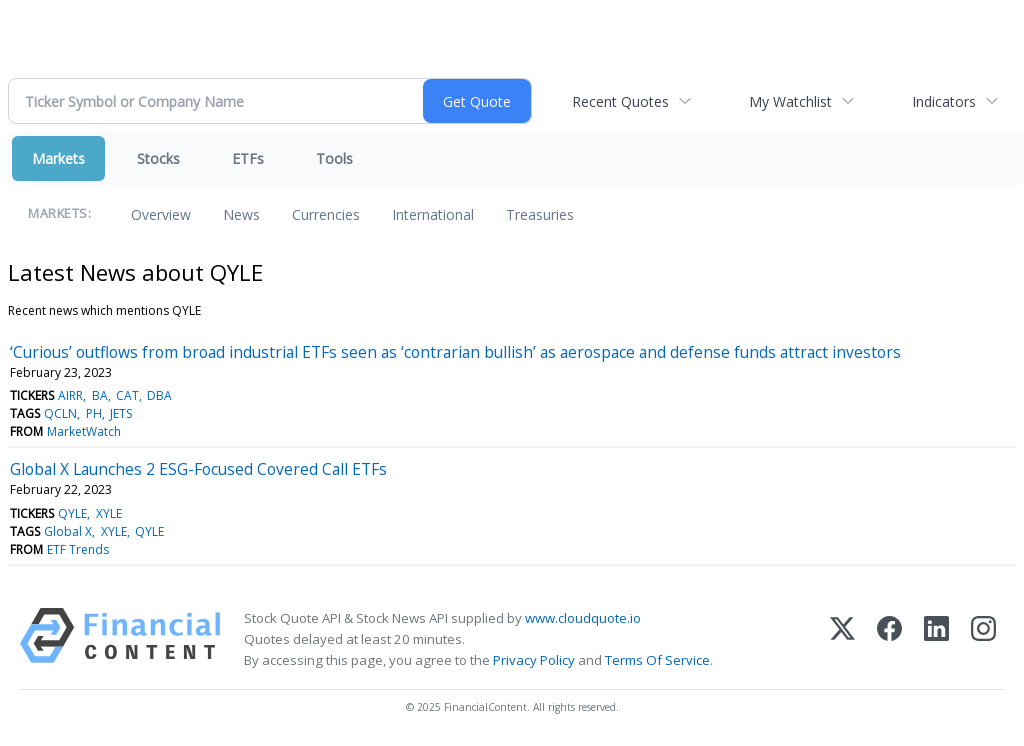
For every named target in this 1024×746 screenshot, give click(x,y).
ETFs (248, 158)
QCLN (60, 413)
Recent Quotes (620, 101)
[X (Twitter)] (842, 639)
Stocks (158, 158)
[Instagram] (983, 639)
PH (94, 413)
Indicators (944, 101)
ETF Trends (78, 549)
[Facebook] (889, 639)
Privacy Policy (534, 660)
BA (100, 395)
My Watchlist (790, 101)
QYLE (72, 513)
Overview (161, 214)
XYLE (109, 513)
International (433, 214)
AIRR (70, 395)
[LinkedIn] (936, 639)
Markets (58, 158)
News (241, 214)
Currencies (326, 214)
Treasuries (540, 214)
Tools (334, 158)
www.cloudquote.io (583, 618)
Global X (68, 531)
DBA (159, 395)
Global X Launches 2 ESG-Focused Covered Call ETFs (198, 469)
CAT (127, 395)
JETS (121, 413)
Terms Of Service (657, 660)
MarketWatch (84, 431)
